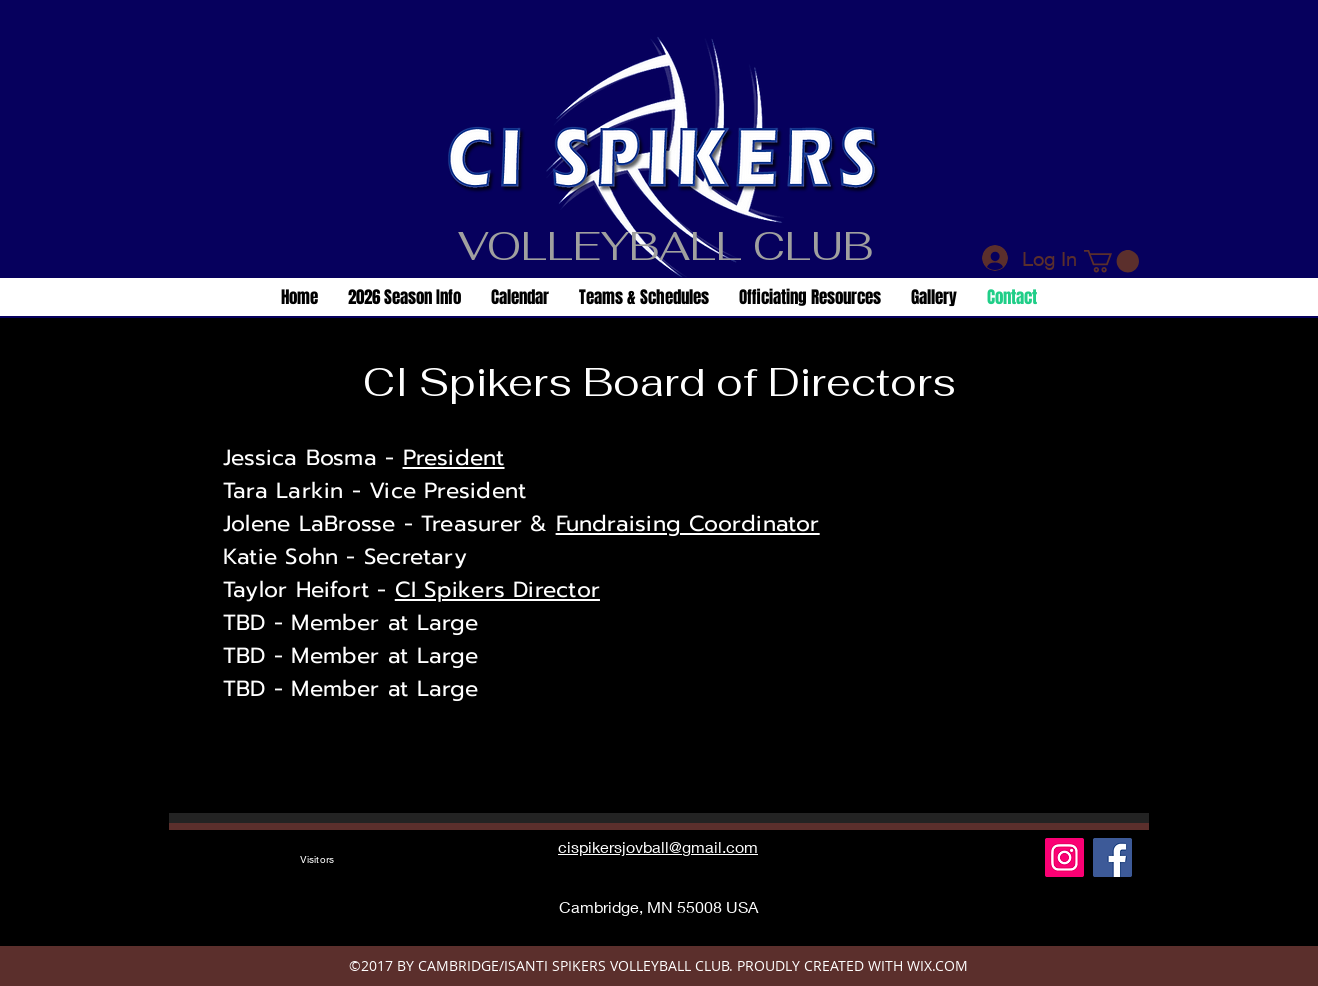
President (454, 457)
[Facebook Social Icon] (1112, 857)
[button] (1111, 261)
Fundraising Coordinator (688, 523)
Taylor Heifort (296, 589)
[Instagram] (1064, 857)
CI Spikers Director (497, 589)
